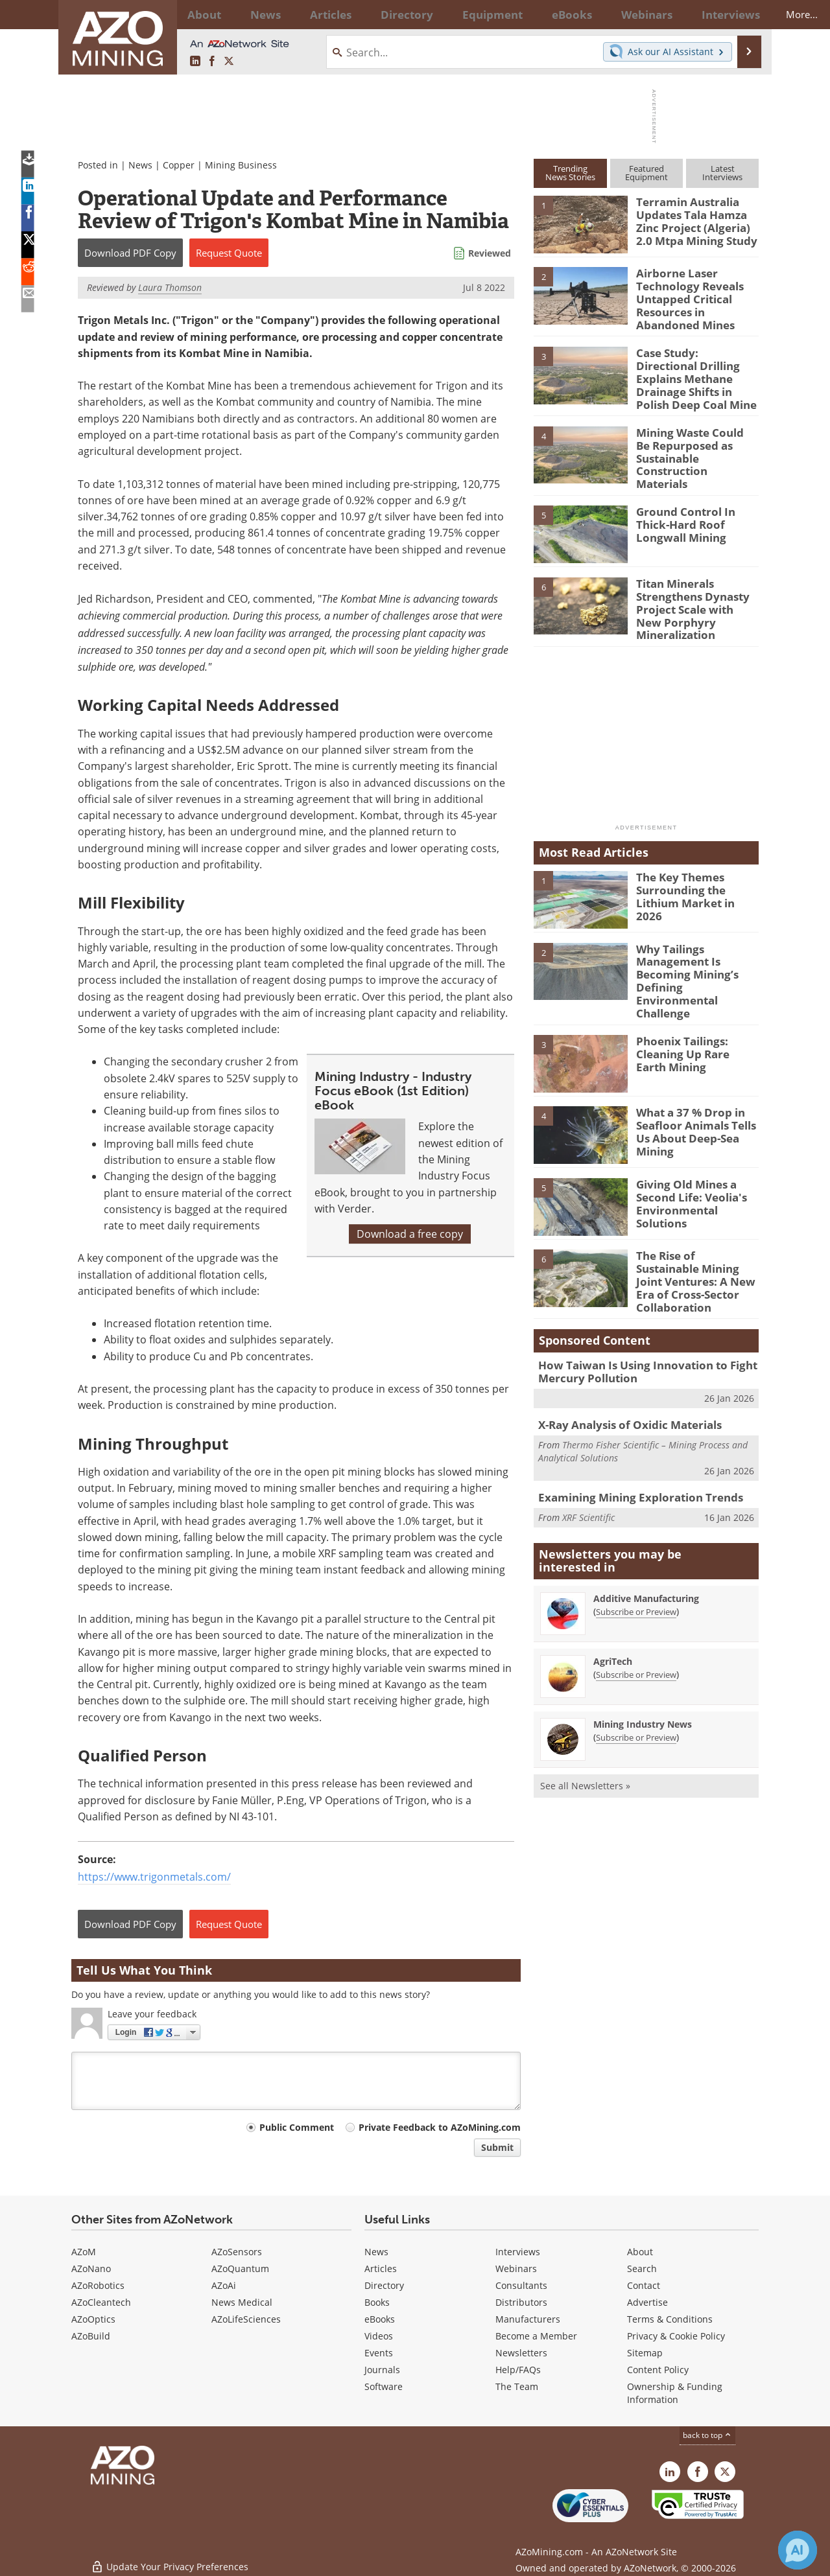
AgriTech (612, 1600)
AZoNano (91, 2268)
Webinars (516, 2268)
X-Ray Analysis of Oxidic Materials (621, 1364)
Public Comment (296, 2127)
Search (642, 2268)
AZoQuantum (240, 2268)
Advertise (647, 2302)
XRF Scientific (588, 1455)
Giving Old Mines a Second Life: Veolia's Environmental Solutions (696, 1146)
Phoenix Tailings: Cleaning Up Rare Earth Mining (693, 1003)
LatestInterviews (722, 173)
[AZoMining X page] (229, 61)
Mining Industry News (642, 1662)
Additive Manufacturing (646, 1537)
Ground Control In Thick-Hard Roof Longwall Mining (696, 501)
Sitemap (645, 2353)
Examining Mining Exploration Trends (630, 1435)
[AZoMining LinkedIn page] (195, 61)
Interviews (517, 2251)
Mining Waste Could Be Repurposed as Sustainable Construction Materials (693, 435)
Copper (179, 165)
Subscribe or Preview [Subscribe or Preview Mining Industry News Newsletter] (636, 1676)
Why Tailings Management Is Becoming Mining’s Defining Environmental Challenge (694, 941)
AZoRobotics (97, 2285)
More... (741, 14)
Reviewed (489, 253)
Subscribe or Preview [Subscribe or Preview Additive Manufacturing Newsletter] (636, 1550)
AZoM (83, 2251)
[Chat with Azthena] (797, 2550)
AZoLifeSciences (246, 2319)
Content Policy (658, 2369)
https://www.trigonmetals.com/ (154, 1877)
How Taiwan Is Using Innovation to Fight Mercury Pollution (636, 1313)
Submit (497, 2147)
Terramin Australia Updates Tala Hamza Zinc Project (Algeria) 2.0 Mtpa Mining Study (695, 219)
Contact (643, 2285)
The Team (516, 2386)
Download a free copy (410, 1234)
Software (383, 2386)
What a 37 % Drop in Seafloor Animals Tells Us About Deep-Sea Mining (696, 1074)
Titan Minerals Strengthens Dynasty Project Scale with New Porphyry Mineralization (696, 578)
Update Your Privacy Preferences (169, 2559)
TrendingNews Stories (570, 173)
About (640, 2251)
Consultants (521, 2285)
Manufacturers (527, 2319)
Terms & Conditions (670, 2319)
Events (378, 2353)
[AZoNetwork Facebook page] (212, 61)
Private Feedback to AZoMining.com (440, 2127)
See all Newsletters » (585, 1724)
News (140, 165)
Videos (378, 2336)
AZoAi (223, 2285)
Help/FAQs (518, 2369)
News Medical (241, 2302)
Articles (380, 2268)
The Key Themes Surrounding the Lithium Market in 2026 (697, 858)
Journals (382, 2369)
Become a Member (536, 2336)
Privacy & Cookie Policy (676, 2336)
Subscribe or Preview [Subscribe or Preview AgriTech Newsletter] (636, 1613)
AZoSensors (236, 2251)
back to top (707, 2435)
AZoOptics (93, 2319)
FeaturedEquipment (646, 173)
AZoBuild (90, 2336)
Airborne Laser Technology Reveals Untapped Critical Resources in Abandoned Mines (696, 296)
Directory (379, 14)
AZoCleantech (101, 2302)
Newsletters (521, 2353)
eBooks (379, 2319)
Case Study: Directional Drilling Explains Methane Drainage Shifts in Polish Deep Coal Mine (696, 364)
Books (377, 2302)
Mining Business (241, 165)
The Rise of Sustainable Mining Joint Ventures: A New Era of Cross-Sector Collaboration (695, 1223)
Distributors (521, 2302)
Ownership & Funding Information (674, 2393)
